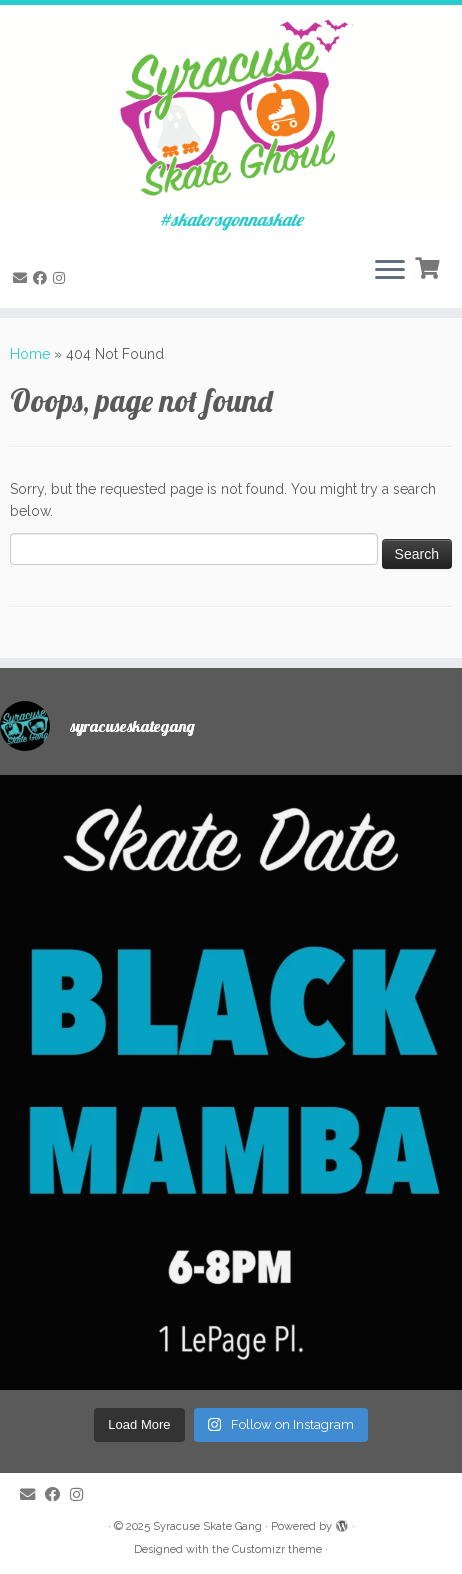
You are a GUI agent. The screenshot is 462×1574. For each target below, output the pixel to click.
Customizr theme (277, 1549)
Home (30, 354)
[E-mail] (23, 278)
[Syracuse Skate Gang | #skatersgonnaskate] (231, 107)
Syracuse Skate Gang (207, 1526)
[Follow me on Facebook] (43, 278)
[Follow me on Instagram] (62, 278)
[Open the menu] (390, 272)
